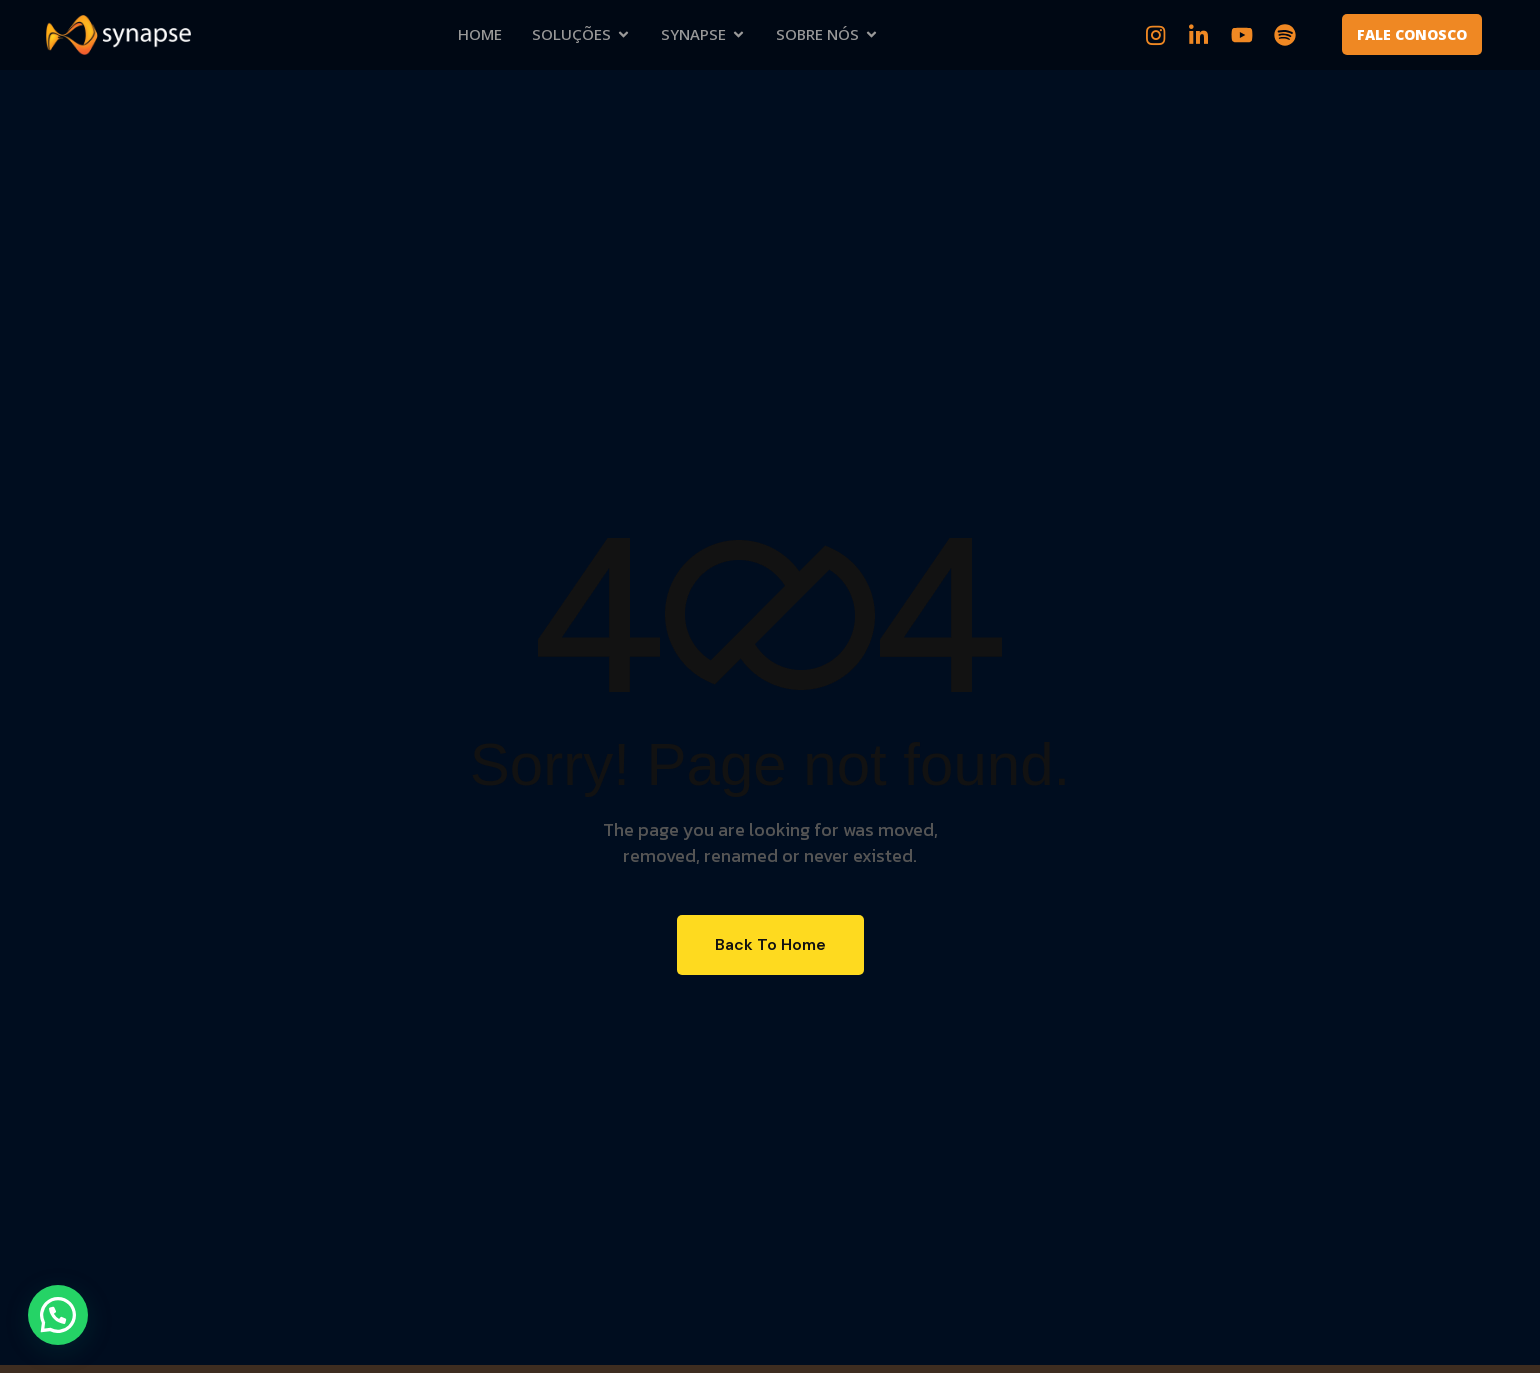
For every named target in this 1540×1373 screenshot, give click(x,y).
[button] (58, 1315)
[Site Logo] (118, 34)
